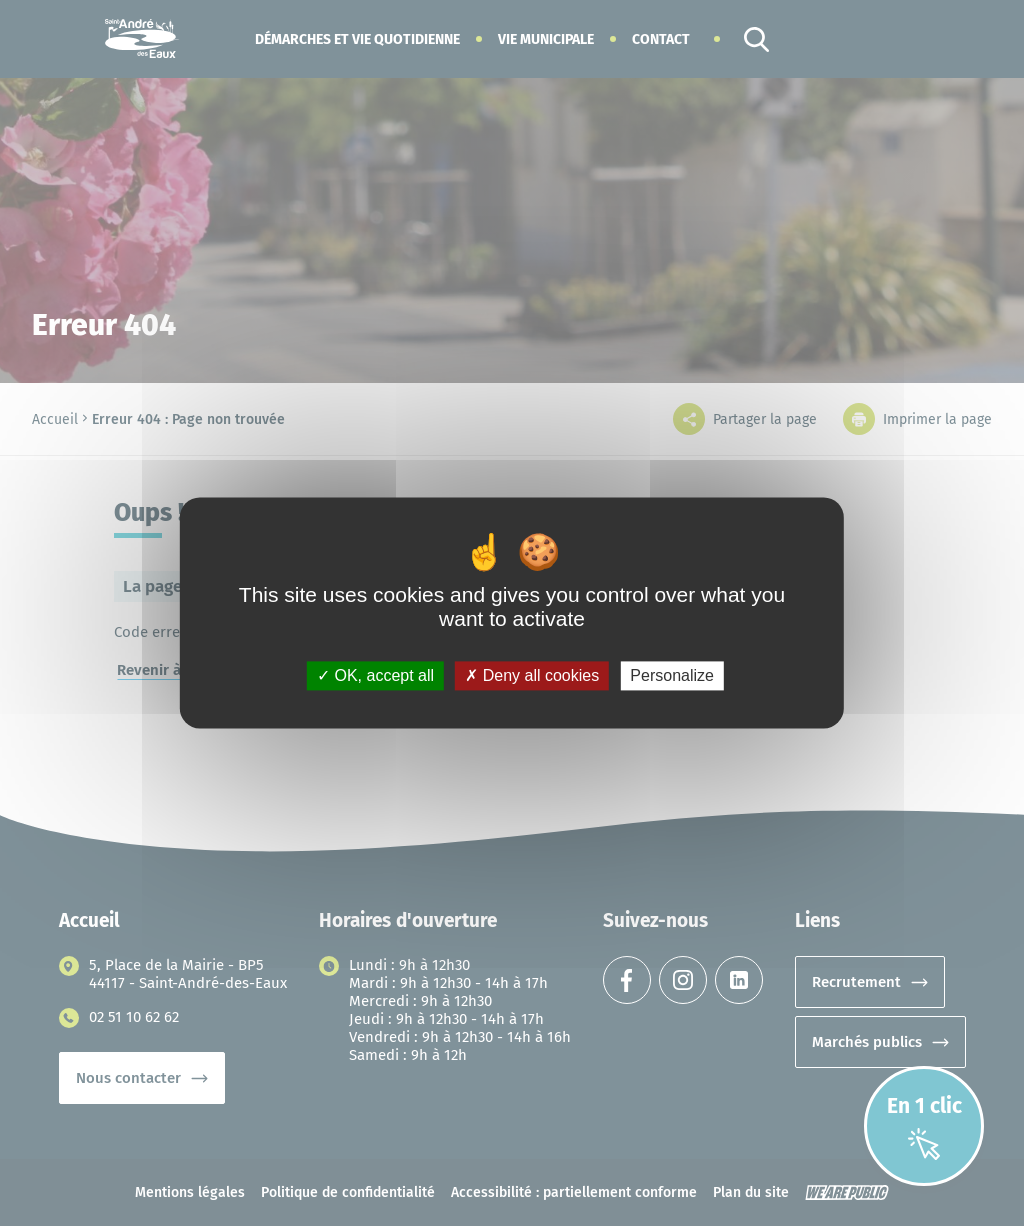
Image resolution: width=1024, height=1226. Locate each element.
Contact (661, 39)
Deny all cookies (532, 675)
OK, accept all (375, 675)
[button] (357, 39)
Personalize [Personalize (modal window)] (672, 675)
